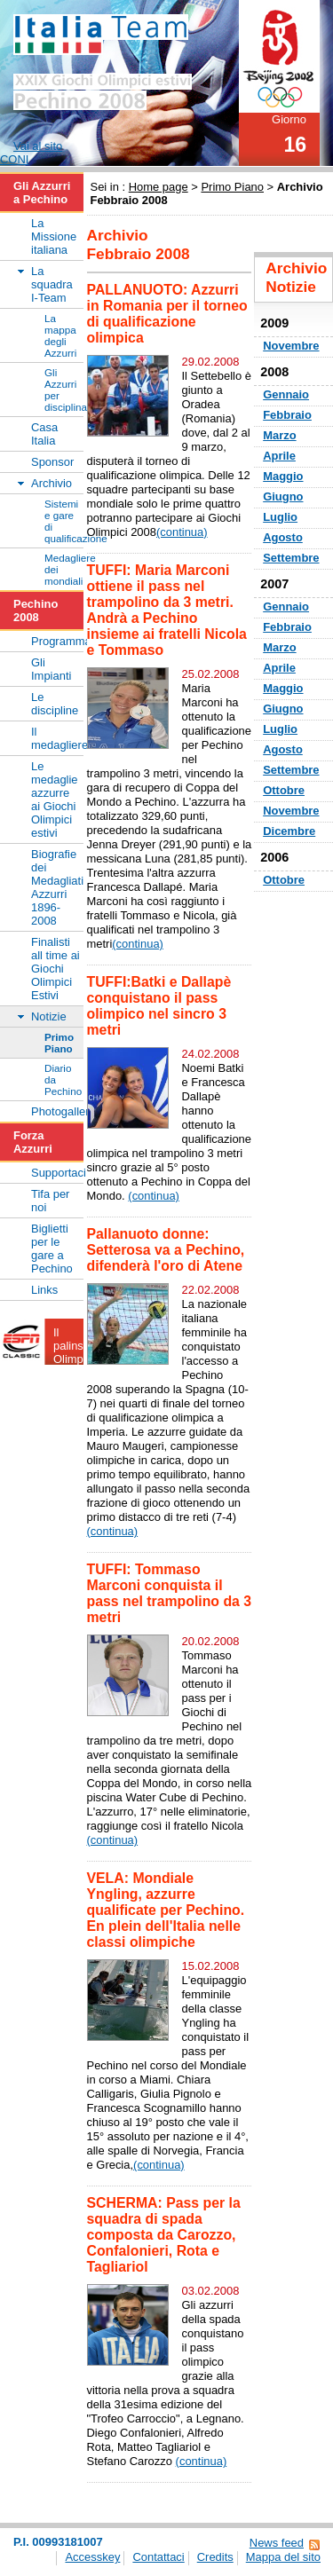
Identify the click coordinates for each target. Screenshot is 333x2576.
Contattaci (158, 2557)
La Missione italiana (53, 236)
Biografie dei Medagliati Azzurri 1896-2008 (57, 887)
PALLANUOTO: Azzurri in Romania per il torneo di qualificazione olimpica (167, 313)
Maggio (283, 476)
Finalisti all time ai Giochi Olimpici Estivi (55, 968)
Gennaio (286, 394)
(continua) (182, 532)
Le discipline (54, 703)
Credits (215, 2557)
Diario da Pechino (63, 1079)
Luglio (280, 517)
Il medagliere (57, 738)
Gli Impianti (51, 669)
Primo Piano (232, 186)
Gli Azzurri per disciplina (63, 389)
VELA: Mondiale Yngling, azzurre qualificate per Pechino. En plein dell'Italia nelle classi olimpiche (166, 1910)
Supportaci (57, 1172)
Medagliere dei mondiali (63, 569)
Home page (158, 186)
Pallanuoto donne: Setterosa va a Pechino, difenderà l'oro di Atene (166, 1249)
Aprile (279, 455)
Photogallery (57, 1111)
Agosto (283, 537)
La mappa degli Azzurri (60, 335)
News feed (277, 2542)
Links (44, 1289)
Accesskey (92, 2557)
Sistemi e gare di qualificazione (63, 521)
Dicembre (289, 831)
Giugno (283, 496)
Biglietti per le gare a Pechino (52, 1248)
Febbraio (287, 414)
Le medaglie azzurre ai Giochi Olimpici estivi (54, 799)
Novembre (291, 345)
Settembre (291, 557)
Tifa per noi (50, 1200)
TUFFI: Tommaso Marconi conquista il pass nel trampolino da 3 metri (169, 1593)
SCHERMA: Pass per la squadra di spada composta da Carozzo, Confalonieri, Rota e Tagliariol (164, 2234)
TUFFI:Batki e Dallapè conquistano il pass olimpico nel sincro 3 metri (159, 1005)
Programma (57, 641)
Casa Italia (44, 434)
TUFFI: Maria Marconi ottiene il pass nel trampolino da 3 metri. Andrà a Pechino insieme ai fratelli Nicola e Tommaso (167, 610)
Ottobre (284, 790)
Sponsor (52, 462)
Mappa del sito (283, 2557)
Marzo (279, 435)
